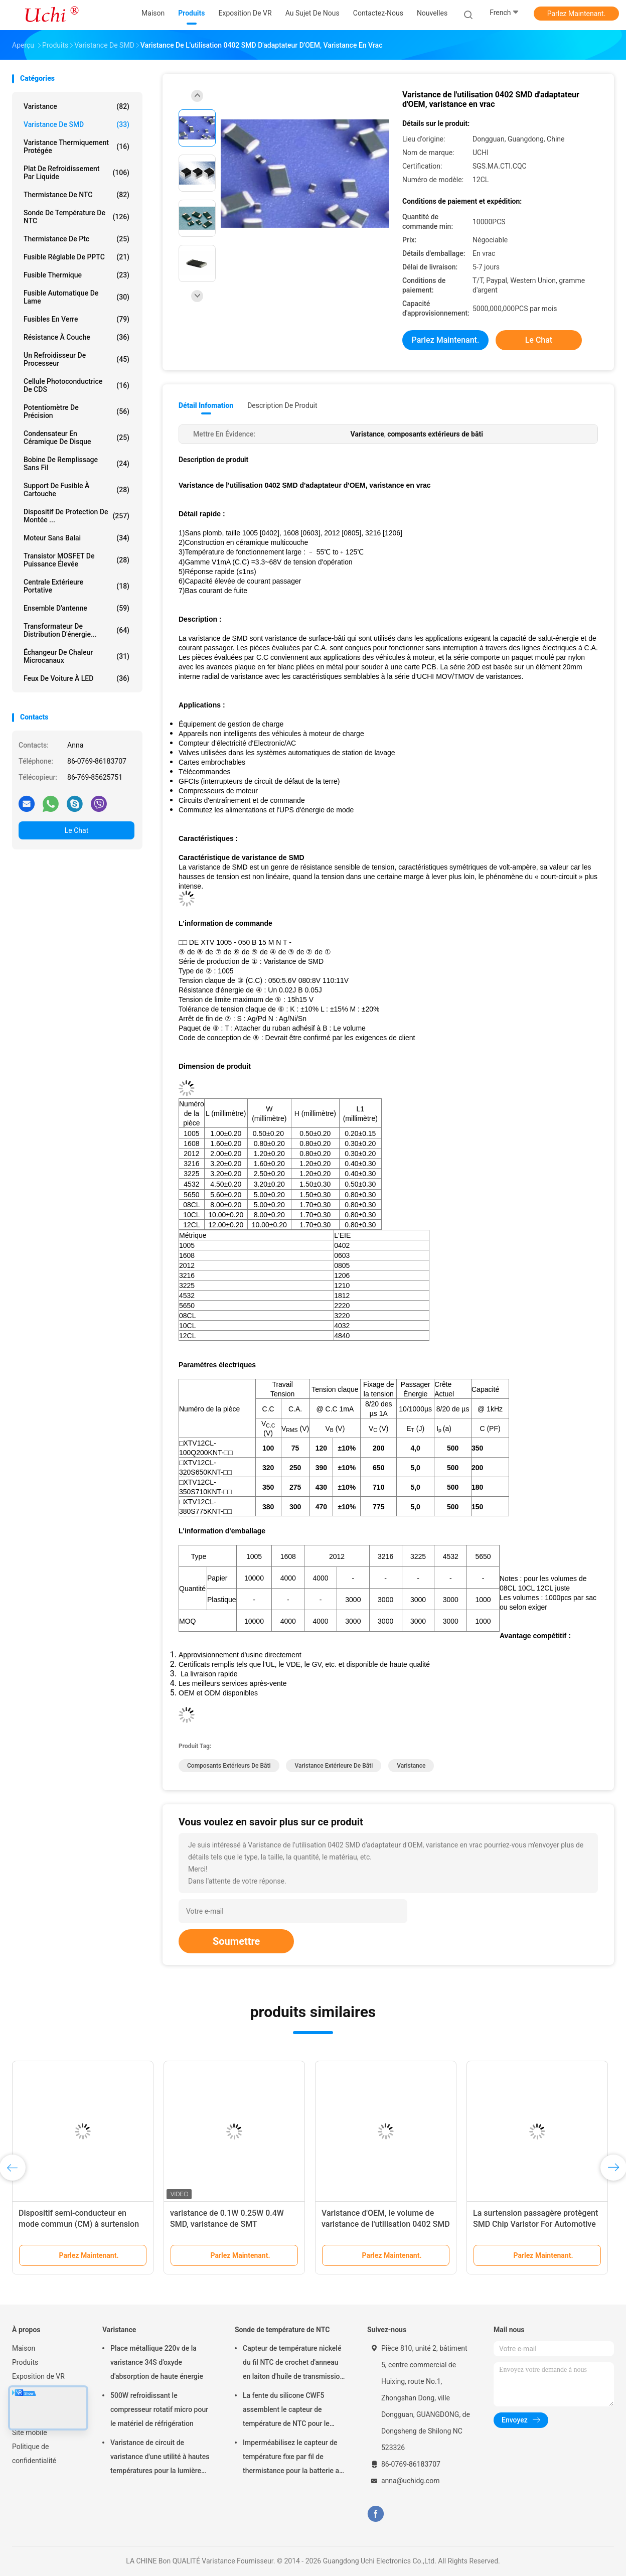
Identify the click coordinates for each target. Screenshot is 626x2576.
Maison (23, 2348)
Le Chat (76, 830)
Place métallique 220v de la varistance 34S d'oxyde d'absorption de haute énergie (156, 2362)
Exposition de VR (38, 2376)
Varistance (76, 106)
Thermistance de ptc (76, 239)
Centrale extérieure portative (76, 586)
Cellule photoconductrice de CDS (76, 385)
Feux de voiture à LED (76, 678)
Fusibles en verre (76, 319)
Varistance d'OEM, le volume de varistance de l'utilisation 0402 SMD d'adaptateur (386, 2224)
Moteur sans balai (76, 538)
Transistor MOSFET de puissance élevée (76, 560)
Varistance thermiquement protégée (76, 146)
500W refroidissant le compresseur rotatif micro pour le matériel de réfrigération (159, 2409)
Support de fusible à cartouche (76, 490)
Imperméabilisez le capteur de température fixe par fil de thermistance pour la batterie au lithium (293, 2458)
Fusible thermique (76, 275)
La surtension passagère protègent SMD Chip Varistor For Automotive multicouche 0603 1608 (535, 2224)
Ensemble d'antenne (76, 608)
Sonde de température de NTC (76, 217)
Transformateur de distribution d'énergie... (76, 630)
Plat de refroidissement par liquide (76, 173)
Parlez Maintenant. (576, 14)
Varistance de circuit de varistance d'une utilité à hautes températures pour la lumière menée (160, 2458)
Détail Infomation (206, 405)
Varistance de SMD (76, 124)
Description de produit (282, 405)
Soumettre (236, 1941)
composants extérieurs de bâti (229, 1765)
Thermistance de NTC (76, 195)
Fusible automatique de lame (76, 297)
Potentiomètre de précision (76, 411)
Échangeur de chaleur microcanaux (76, 656)
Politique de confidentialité (34, 2454)
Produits (25, 2362)
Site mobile (29, 2432)
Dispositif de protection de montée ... (76, 516)
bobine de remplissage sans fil (76, 464)
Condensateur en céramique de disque (76, 438)
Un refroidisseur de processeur (76, 359)
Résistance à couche (76, 337)
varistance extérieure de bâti (333, 1765)
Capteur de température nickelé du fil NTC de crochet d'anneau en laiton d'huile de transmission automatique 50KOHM (293, 2363)
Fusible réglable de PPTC (76, 257)
